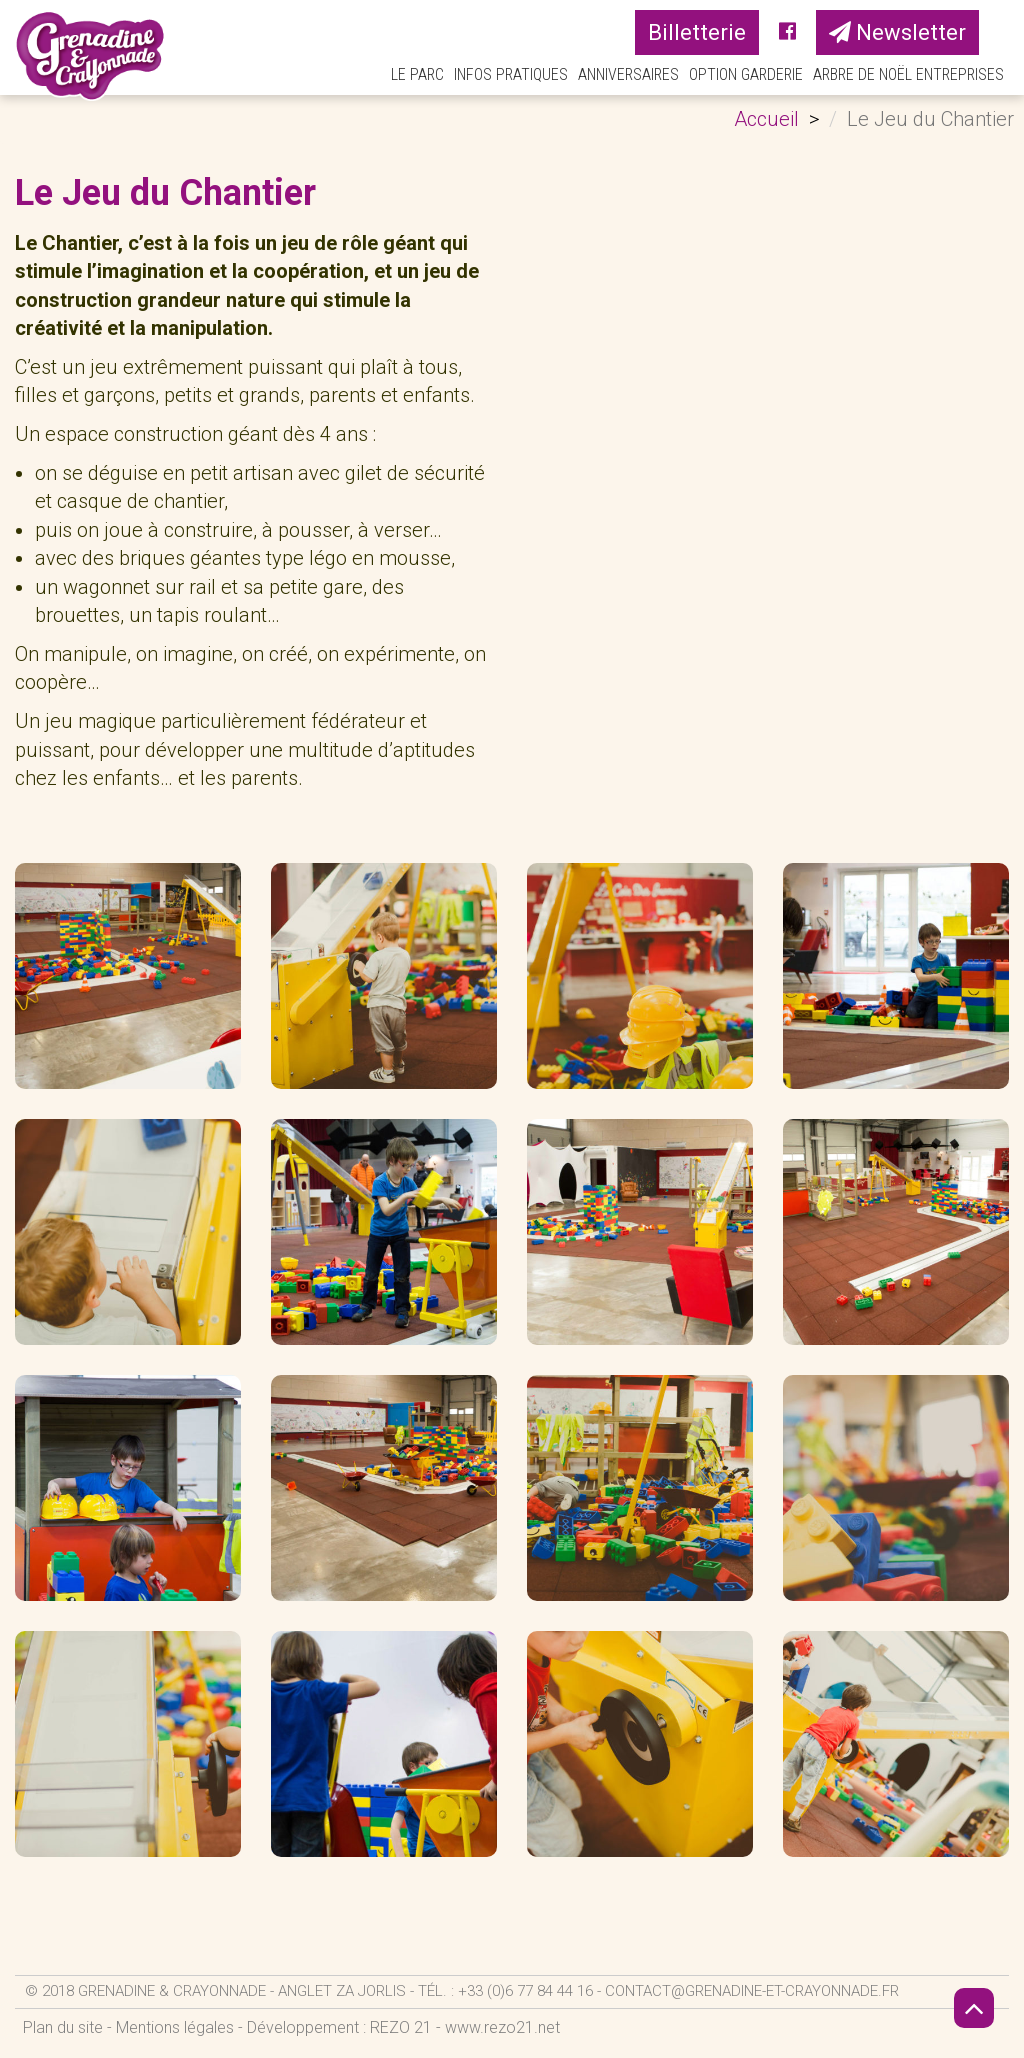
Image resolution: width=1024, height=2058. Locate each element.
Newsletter (897, 32)
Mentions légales (175, 2027)
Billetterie (697, 32)
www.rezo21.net (502, 2027)
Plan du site (63, 2027)
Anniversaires (628, 74)
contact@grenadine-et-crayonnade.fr (752, 1991)
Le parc (417, 74)
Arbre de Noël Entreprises (908, 74)
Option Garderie (746, 74)
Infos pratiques (511, 74)
